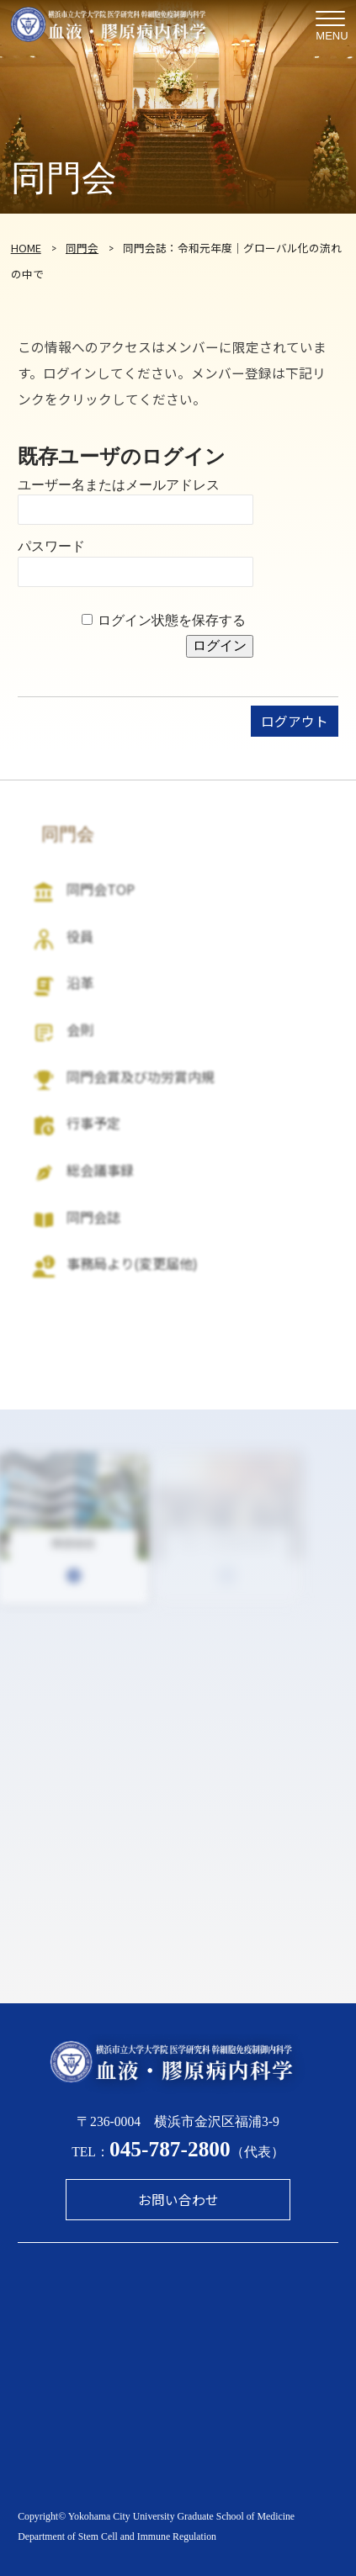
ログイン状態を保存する (172, 620)
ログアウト (294, 721)
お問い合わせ (178, 2199)
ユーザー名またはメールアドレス (119, 485)
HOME (26, 248)
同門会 (82, 248)
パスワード (51, 546)
